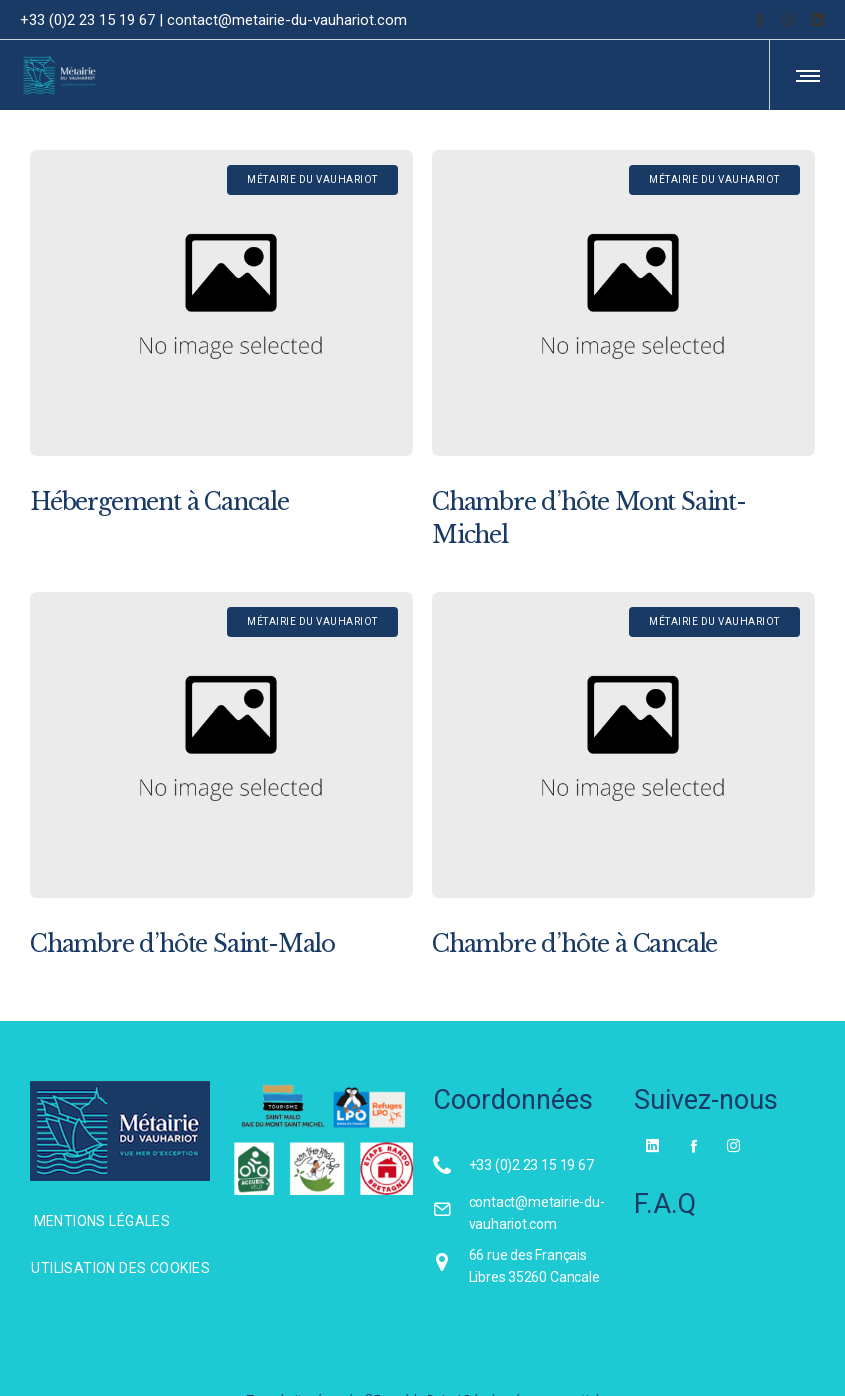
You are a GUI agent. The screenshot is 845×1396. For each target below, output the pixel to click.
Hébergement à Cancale (159, 502)
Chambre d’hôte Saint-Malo (182, 943)
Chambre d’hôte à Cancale (574, 943)
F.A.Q (665, 1204)
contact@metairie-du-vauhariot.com (287, 20)
